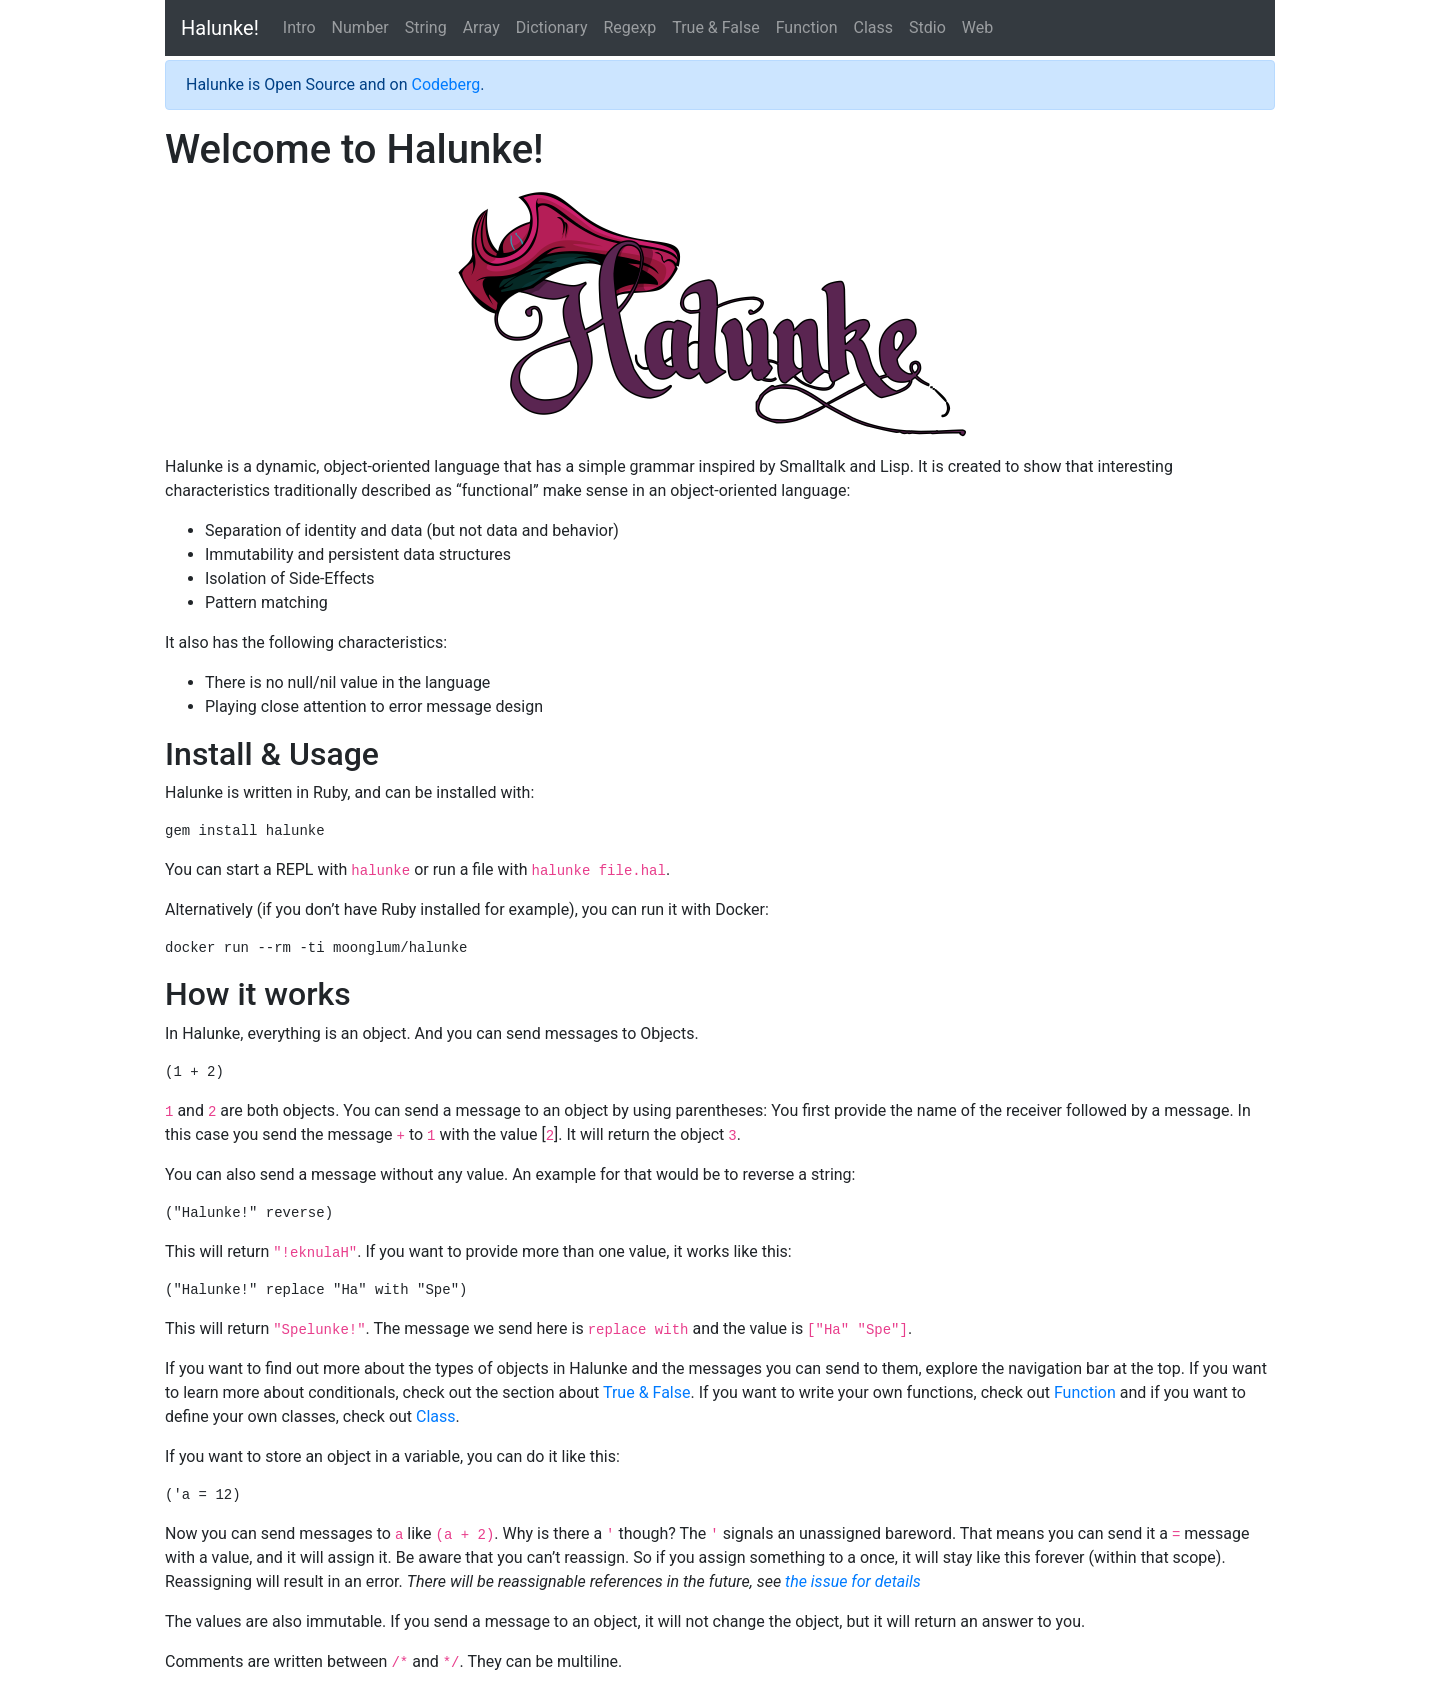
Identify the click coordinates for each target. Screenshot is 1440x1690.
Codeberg (445, 84)
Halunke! (220, 28)
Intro (299, 27)
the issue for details (853, 1581)
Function (807, 27)
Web (977, 27)
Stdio (927, 27)
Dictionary (552, 27)
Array (481, 27)
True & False (716, 27)
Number (360, 27)
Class (873, 27)
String (426, 27)
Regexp (629, 27)
